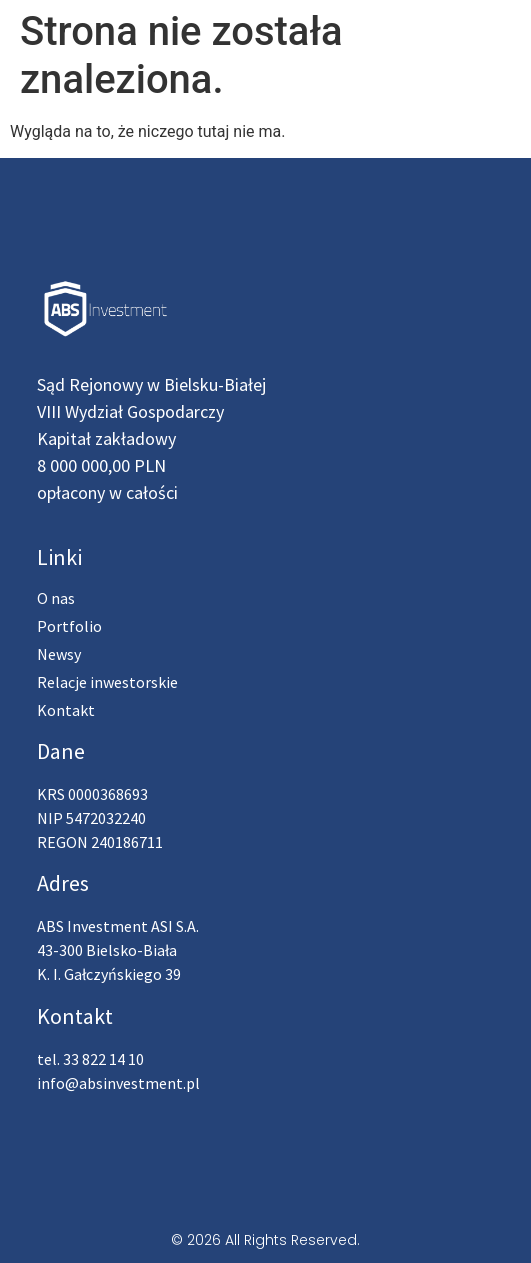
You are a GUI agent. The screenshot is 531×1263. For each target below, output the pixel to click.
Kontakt (66, 710)
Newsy (59, 654)
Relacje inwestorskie (107, 682)
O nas (56, 598)
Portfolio (69, 626)
